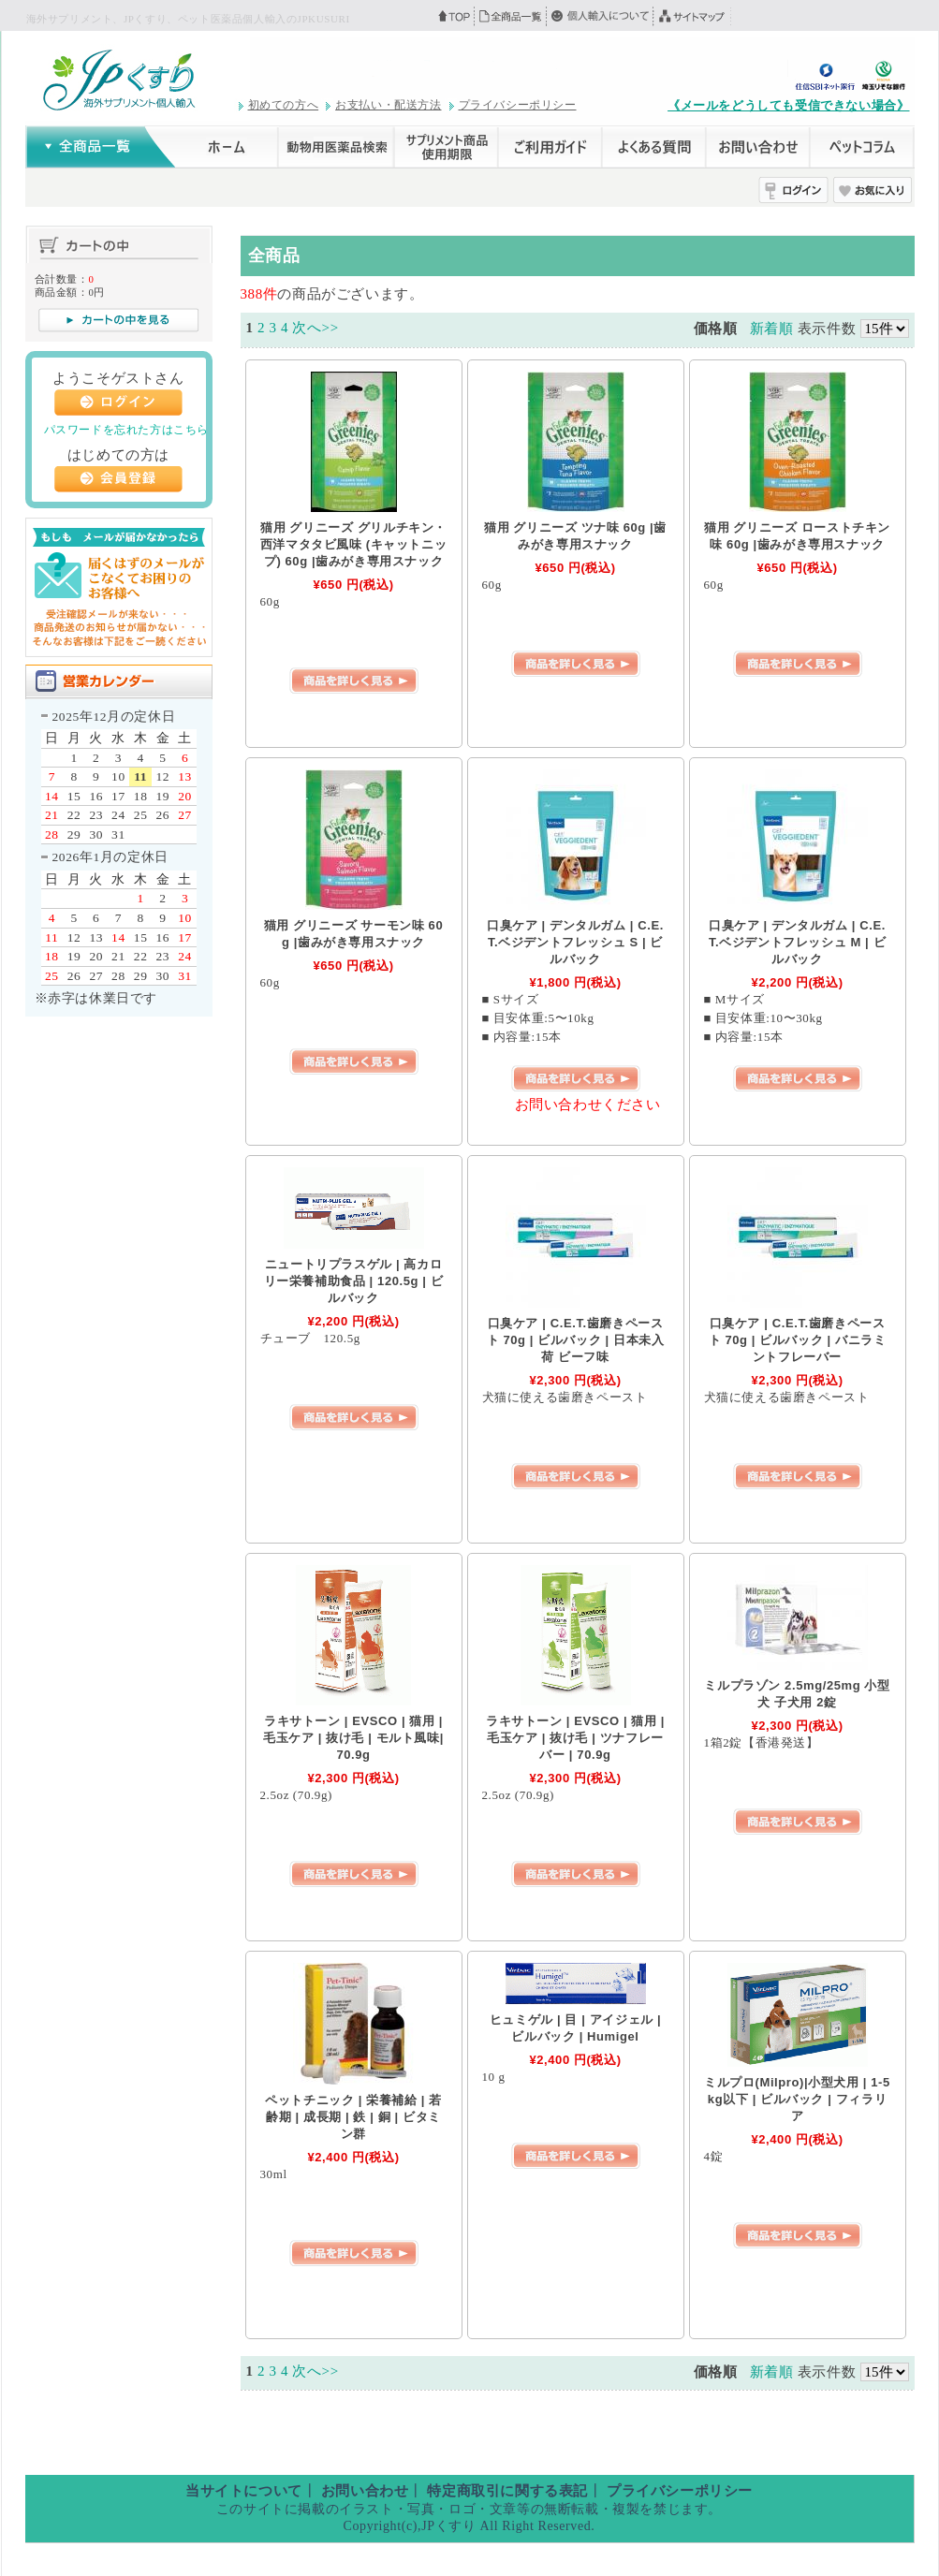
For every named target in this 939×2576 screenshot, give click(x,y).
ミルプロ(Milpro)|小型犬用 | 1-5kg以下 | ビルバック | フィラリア (797, 2099)
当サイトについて (243, 2490)
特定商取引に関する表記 (507, 2490)
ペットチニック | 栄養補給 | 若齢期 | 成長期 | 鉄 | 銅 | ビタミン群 (353, 2117)
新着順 (772, 328)
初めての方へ (283, 104)
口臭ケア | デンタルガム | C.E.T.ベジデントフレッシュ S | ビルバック (575, 942)
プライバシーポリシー (518, 104)
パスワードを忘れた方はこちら (126, 429)
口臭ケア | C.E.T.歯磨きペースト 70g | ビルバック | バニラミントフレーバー (798, 1340)
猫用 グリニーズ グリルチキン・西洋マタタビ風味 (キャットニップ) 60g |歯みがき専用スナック (353, 544)
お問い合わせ (365, 2490)
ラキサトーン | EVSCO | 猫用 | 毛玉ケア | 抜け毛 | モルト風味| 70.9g (353, 1738)
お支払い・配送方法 (388, 104)
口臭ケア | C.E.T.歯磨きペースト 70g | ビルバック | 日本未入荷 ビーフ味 (576, 1340)
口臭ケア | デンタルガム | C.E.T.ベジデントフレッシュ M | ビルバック (797, 942)
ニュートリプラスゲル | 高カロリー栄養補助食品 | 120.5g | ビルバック (354, 1281)
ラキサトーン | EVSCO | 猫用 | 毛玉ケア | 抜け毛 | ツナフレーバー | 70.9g (575, 1738)
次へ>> (315, 327)
